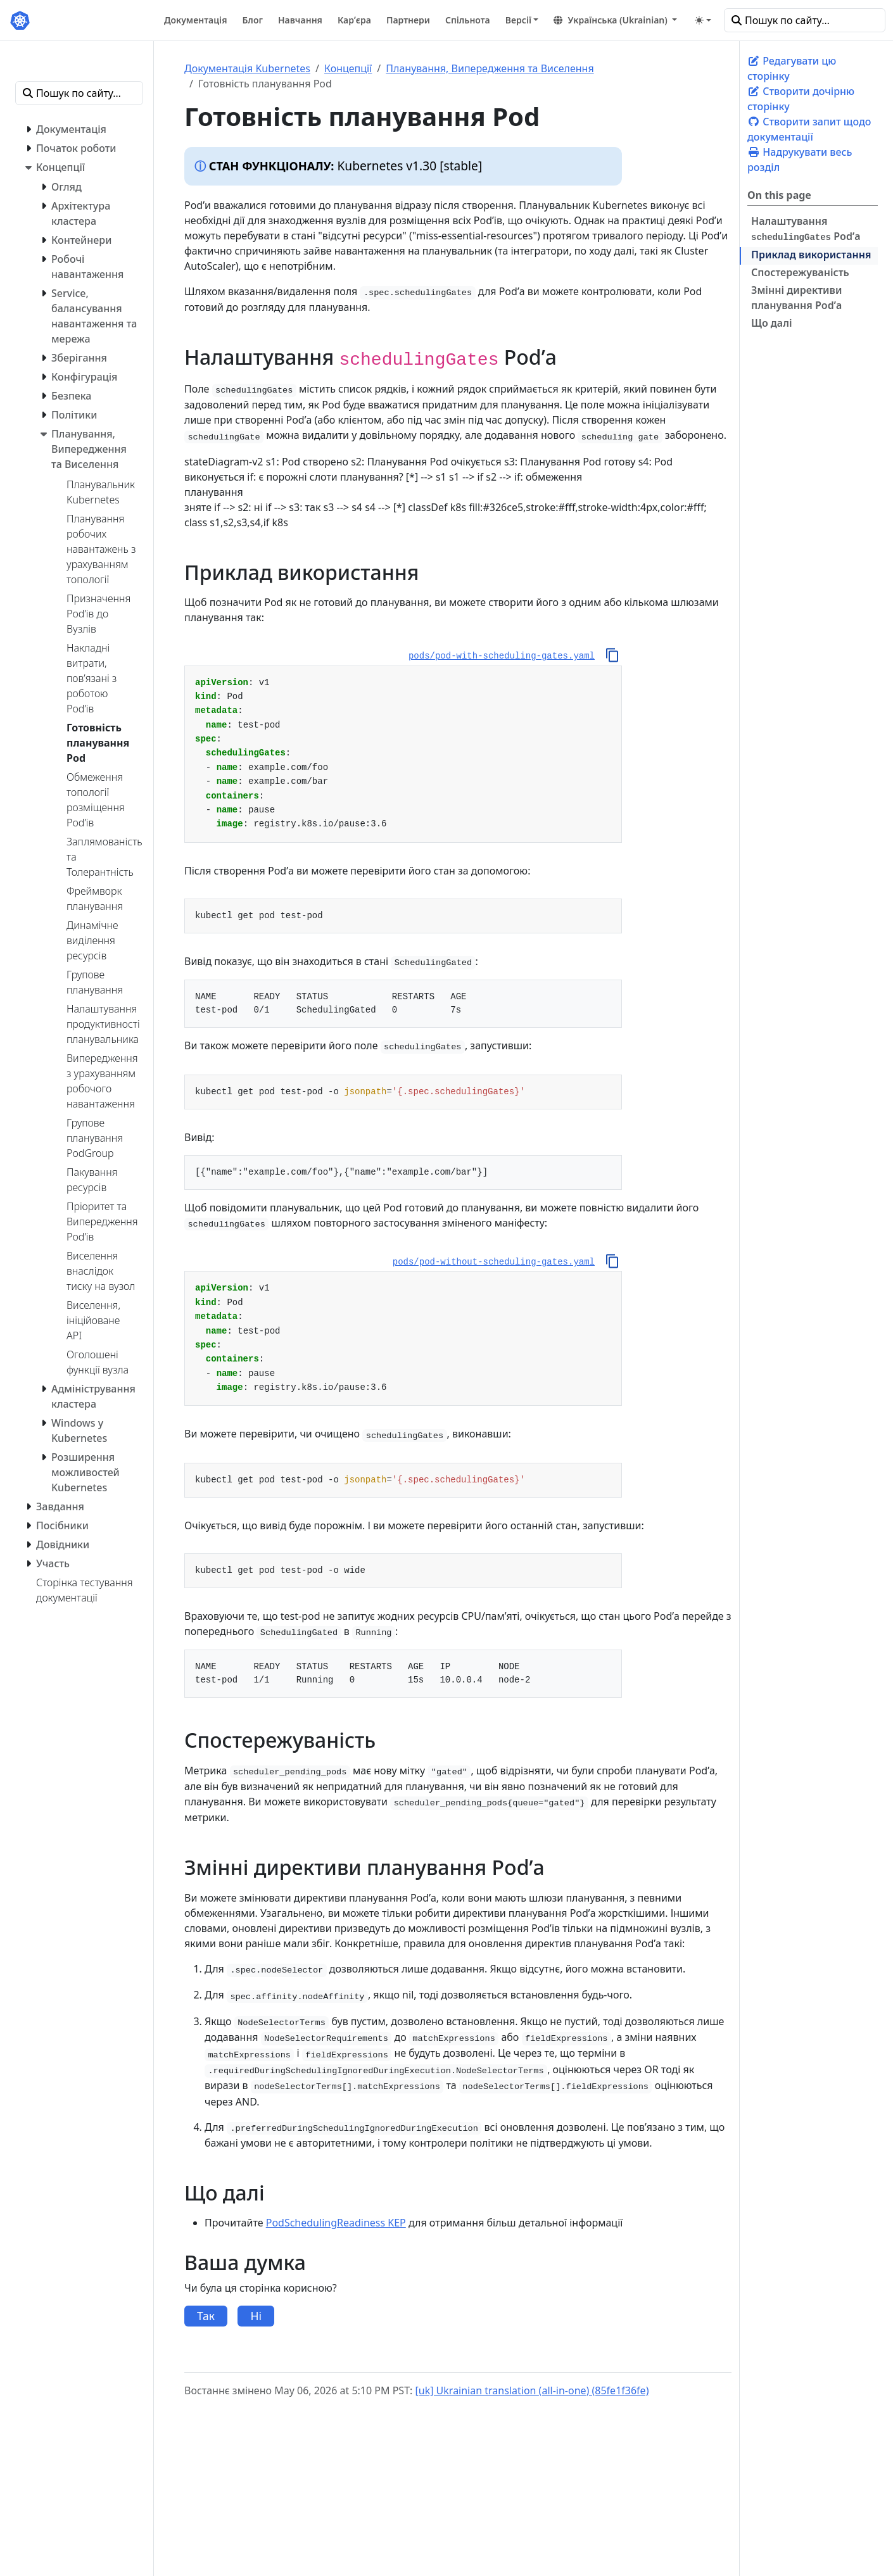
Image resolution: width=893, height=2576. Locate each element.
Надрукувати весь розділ (799, 159)
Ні (256, 2315)
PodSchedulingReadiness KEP (336, 2223)
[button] (615, 20)
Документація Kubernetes (247, 68)
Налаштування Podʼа (805, 228)
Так (206, 2315)
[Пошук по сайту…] (804, 20)
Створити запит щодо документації (809, 129)
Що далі (771, 323)
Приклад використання (811, 255)
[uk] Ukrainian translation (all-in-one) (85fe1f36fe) (532, 2390)
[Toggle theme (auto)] (703, 20)
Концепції (348, 68)
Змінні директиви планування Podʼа (796, 297)
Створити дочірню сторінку (800, 98)
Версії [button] (518, 20)
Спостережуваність (800, 272)
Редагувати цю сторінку (791, 68)
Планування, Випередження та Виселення (489, 68)
